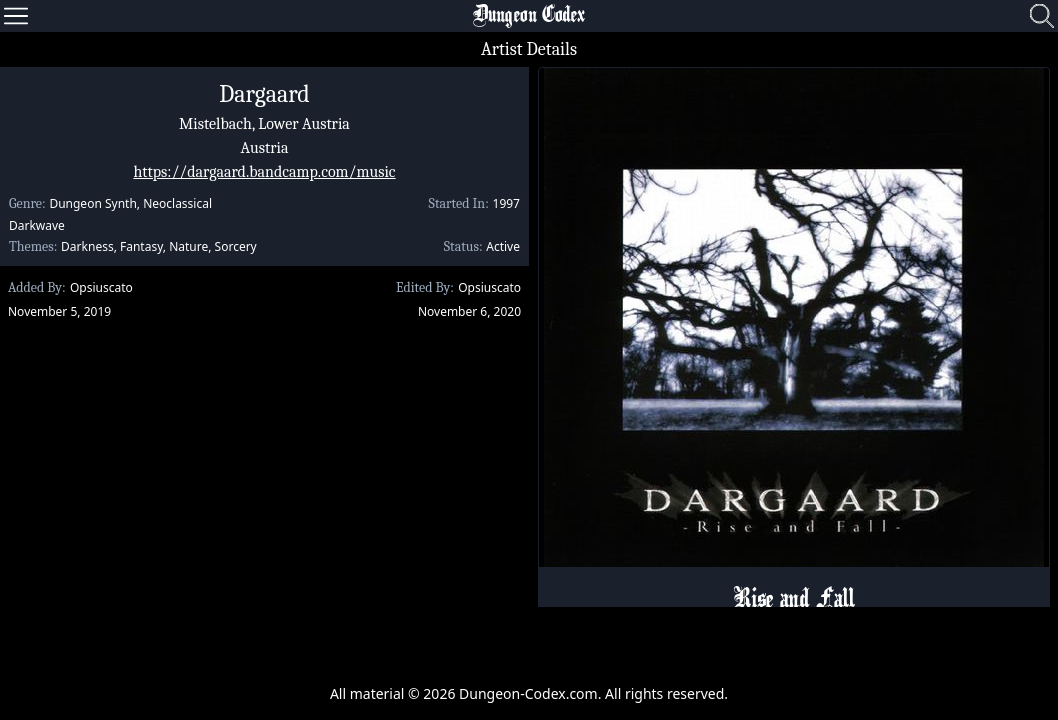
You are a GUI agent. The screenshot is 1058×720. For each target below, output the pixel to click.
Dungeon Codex (529, 16)
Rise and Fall (793, 601)
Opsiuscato (101, 287)
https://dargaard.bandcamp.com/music (264, 172)
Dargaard (264, 94)
